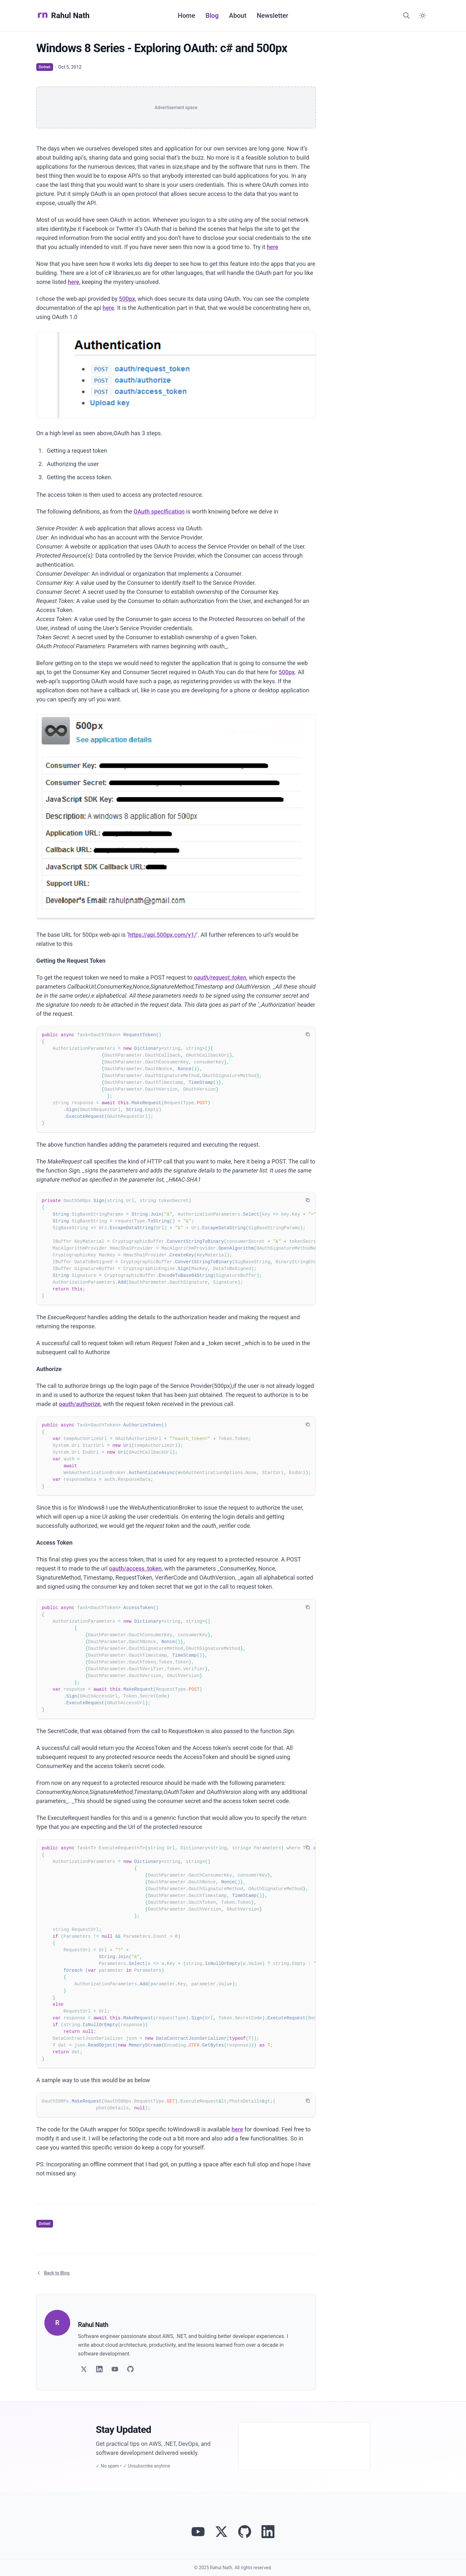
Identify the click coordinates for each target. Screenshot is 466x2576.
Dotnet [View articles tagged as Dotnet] (44, 67)
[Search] (406, 15)
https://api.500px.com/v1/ (162, 934)
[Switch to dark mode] (423, 15)
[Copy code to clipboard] (307, 1034)
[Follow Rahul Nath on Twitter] (221, 2531)
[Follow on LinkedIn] (99, 2369)
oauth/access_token (135, 1568)
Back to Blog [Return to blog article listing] (53, 2272)
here (272, 247)
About (238, 15)
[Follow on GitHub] (130, 2369)
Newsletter (272, 15)
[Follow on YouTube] (115, 2369)
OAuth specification (158, 511)
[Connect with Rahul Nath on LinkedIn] (267, 2531)
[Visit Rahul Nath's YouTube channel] (198, 2531)
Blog (212, 15)
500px (127, 298)
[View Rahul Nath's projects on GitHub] (244, 2531)
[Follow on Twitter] (84, 2369)
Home (186, 15)
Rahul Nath (63, 15)
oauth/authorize (79, 1404)
